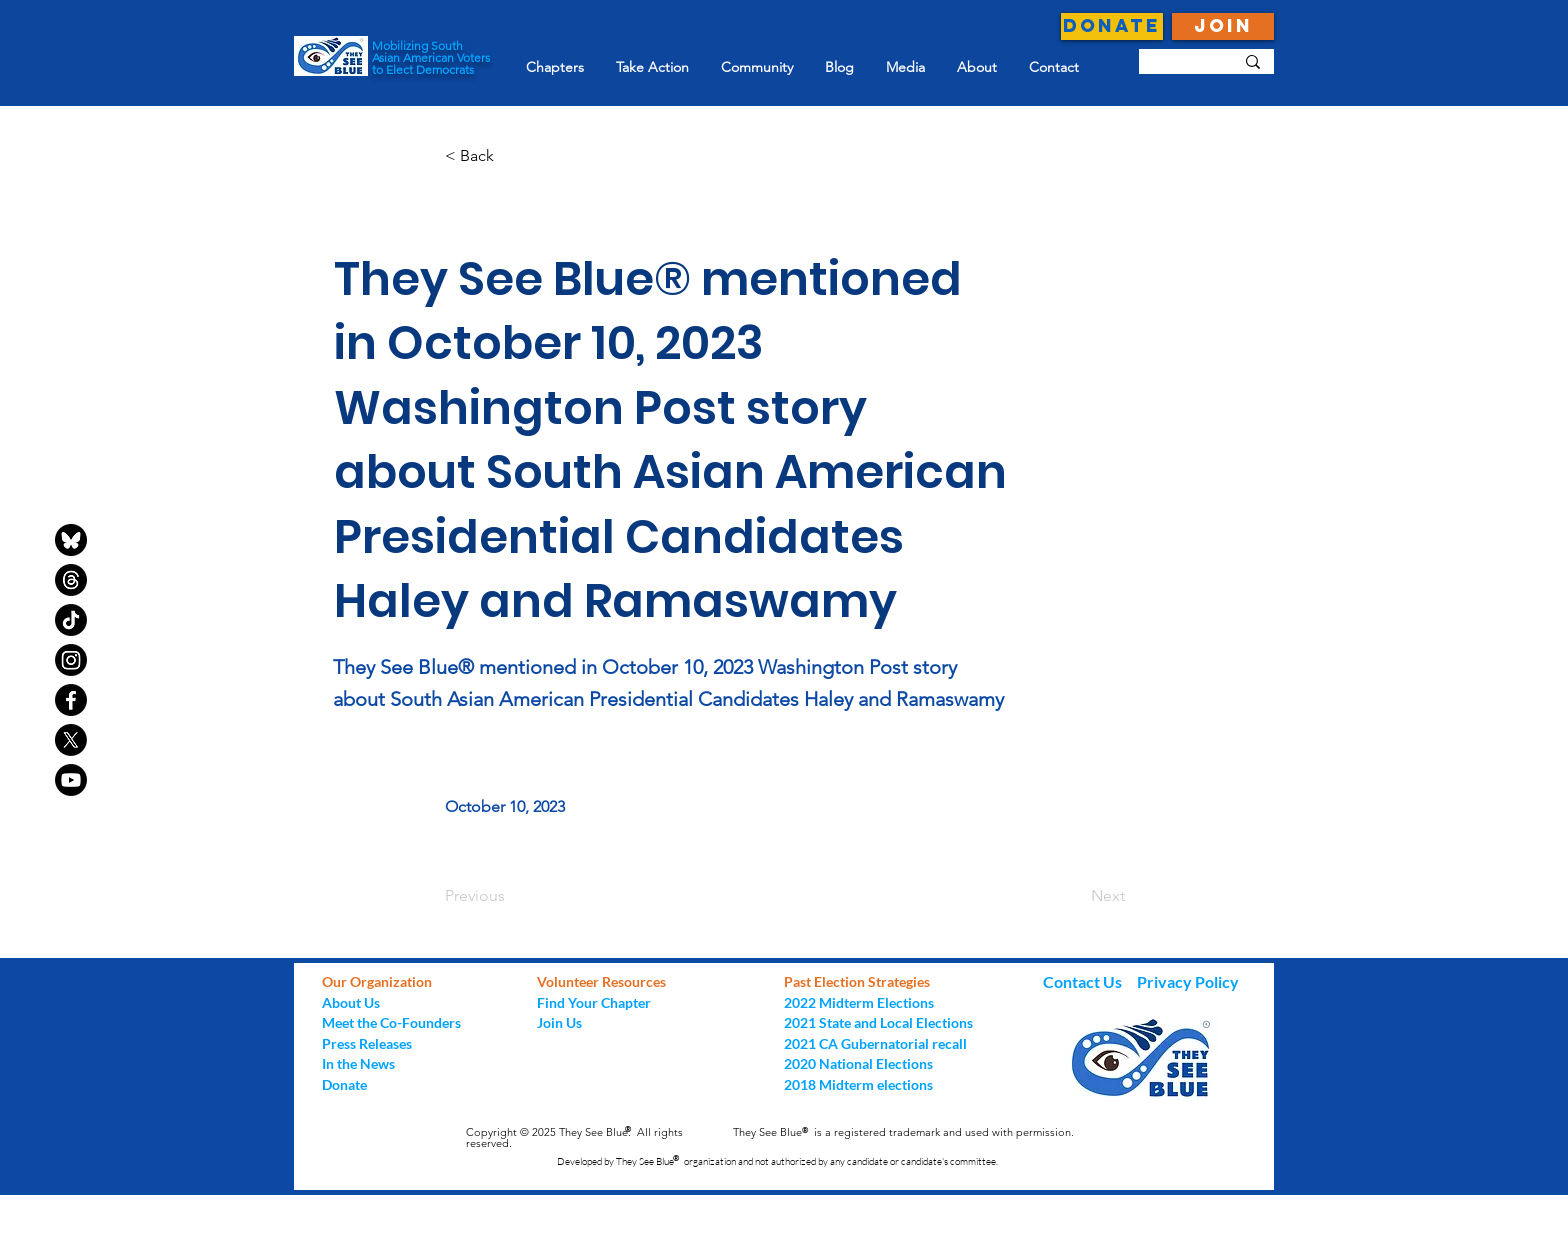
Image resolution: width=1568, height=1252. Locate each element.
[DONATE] (1112, 26)
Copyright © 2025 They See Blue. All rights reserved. (574, 1137)
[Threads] (71, 580)
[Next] (1075, 896)
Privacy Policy (1188, 981)
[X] (71, 740)
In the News (358, 1063)
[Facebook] (71, 700)
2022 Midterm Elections (859, 1002)
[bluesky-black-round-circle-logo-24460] (71, 540)
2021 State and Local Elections (878, 1022)
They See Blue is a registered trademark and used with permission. (903, 1132)
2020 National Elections (858, 1063)
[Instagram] (71, 660)
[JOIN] (1223, 26)
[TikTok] (71, 620)
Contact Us (1084, 981)
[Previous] (511, 896)
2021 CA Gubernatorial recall (875, 1043)
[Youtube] (71, 780)
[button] (511, 156)
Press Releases (367, 1043)
